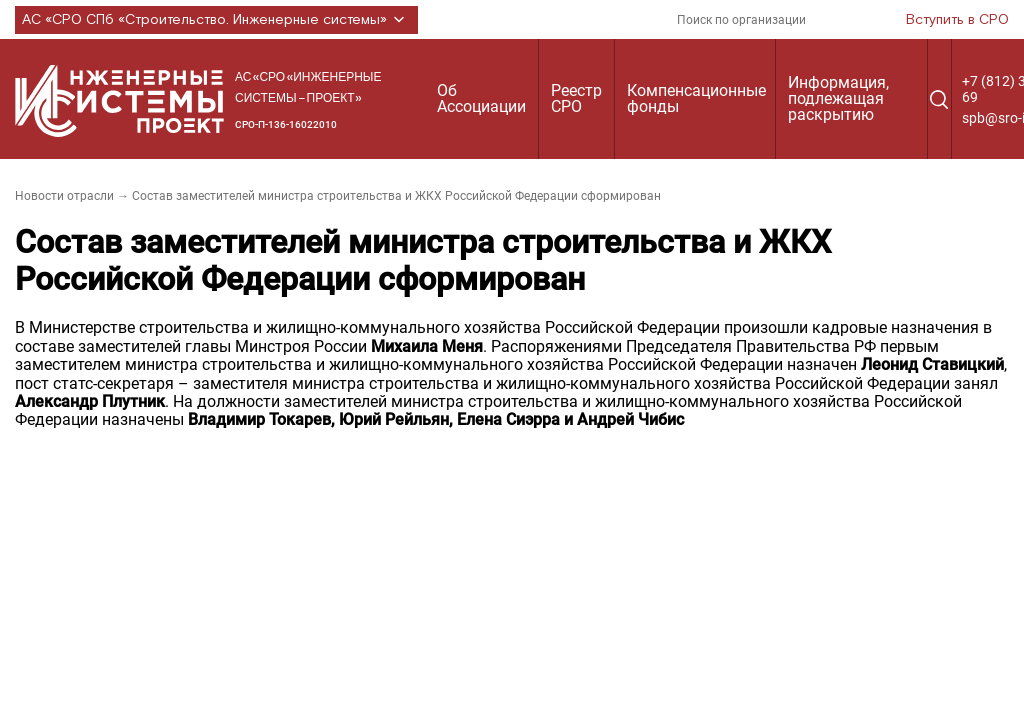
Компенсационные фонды (696, 98)
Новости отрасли (64, 196)
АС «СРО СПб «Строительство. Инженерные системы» (216, 20)
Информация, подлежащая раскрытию (838, 98)
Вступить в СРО (957, 20)
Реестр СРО (576, 98)
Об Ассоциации (481, 98)
